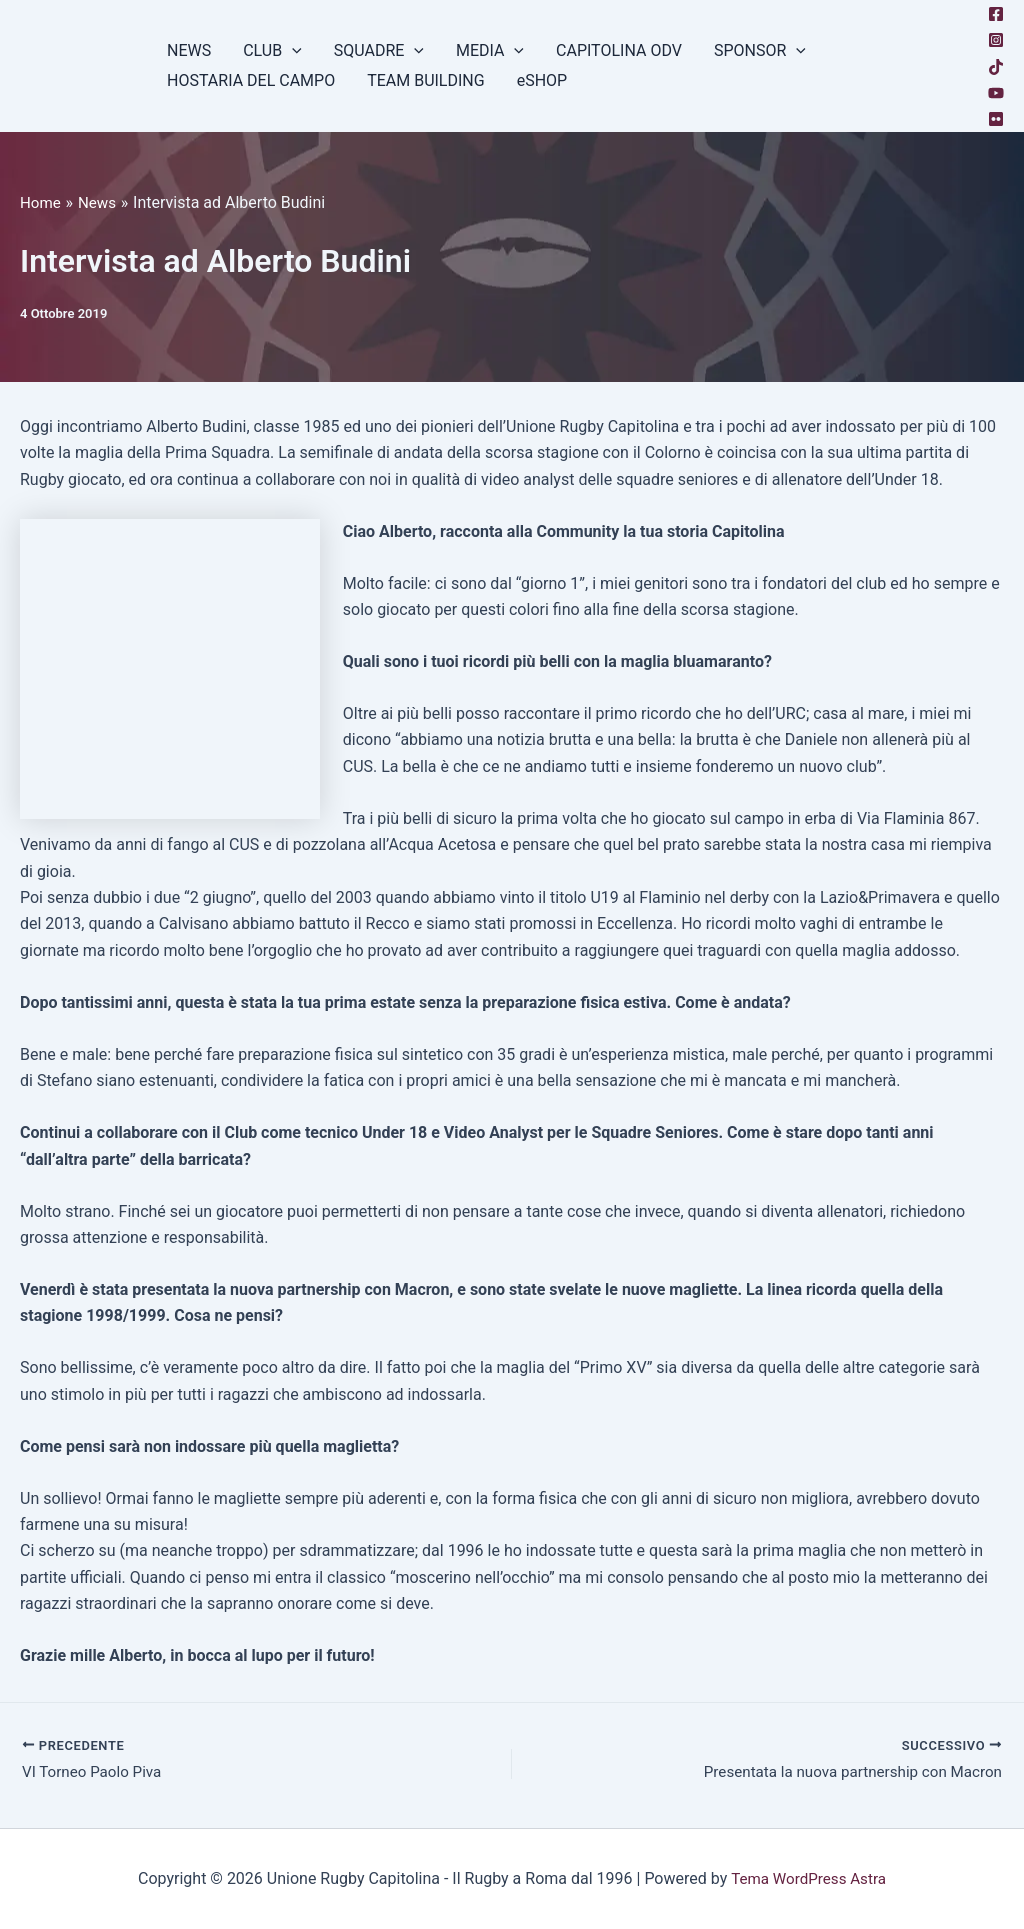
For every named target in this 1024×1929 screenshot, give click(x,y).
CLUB (272, 51)
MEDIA (490, 51)
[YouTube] (996, 93)
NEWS (189, 50)
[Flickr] (996, 119)
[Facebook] (996, 14)
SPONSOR (760, 51)
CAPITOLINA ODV (619, 50)
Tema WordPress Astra (808, 1878)
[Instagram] (996, 40)
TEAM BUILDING (426, 80)
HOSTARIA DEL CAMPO (251, 80)
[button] (292, 51)
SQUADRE (379, 51)
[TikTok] (996, 67)
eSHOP (542, 80)
